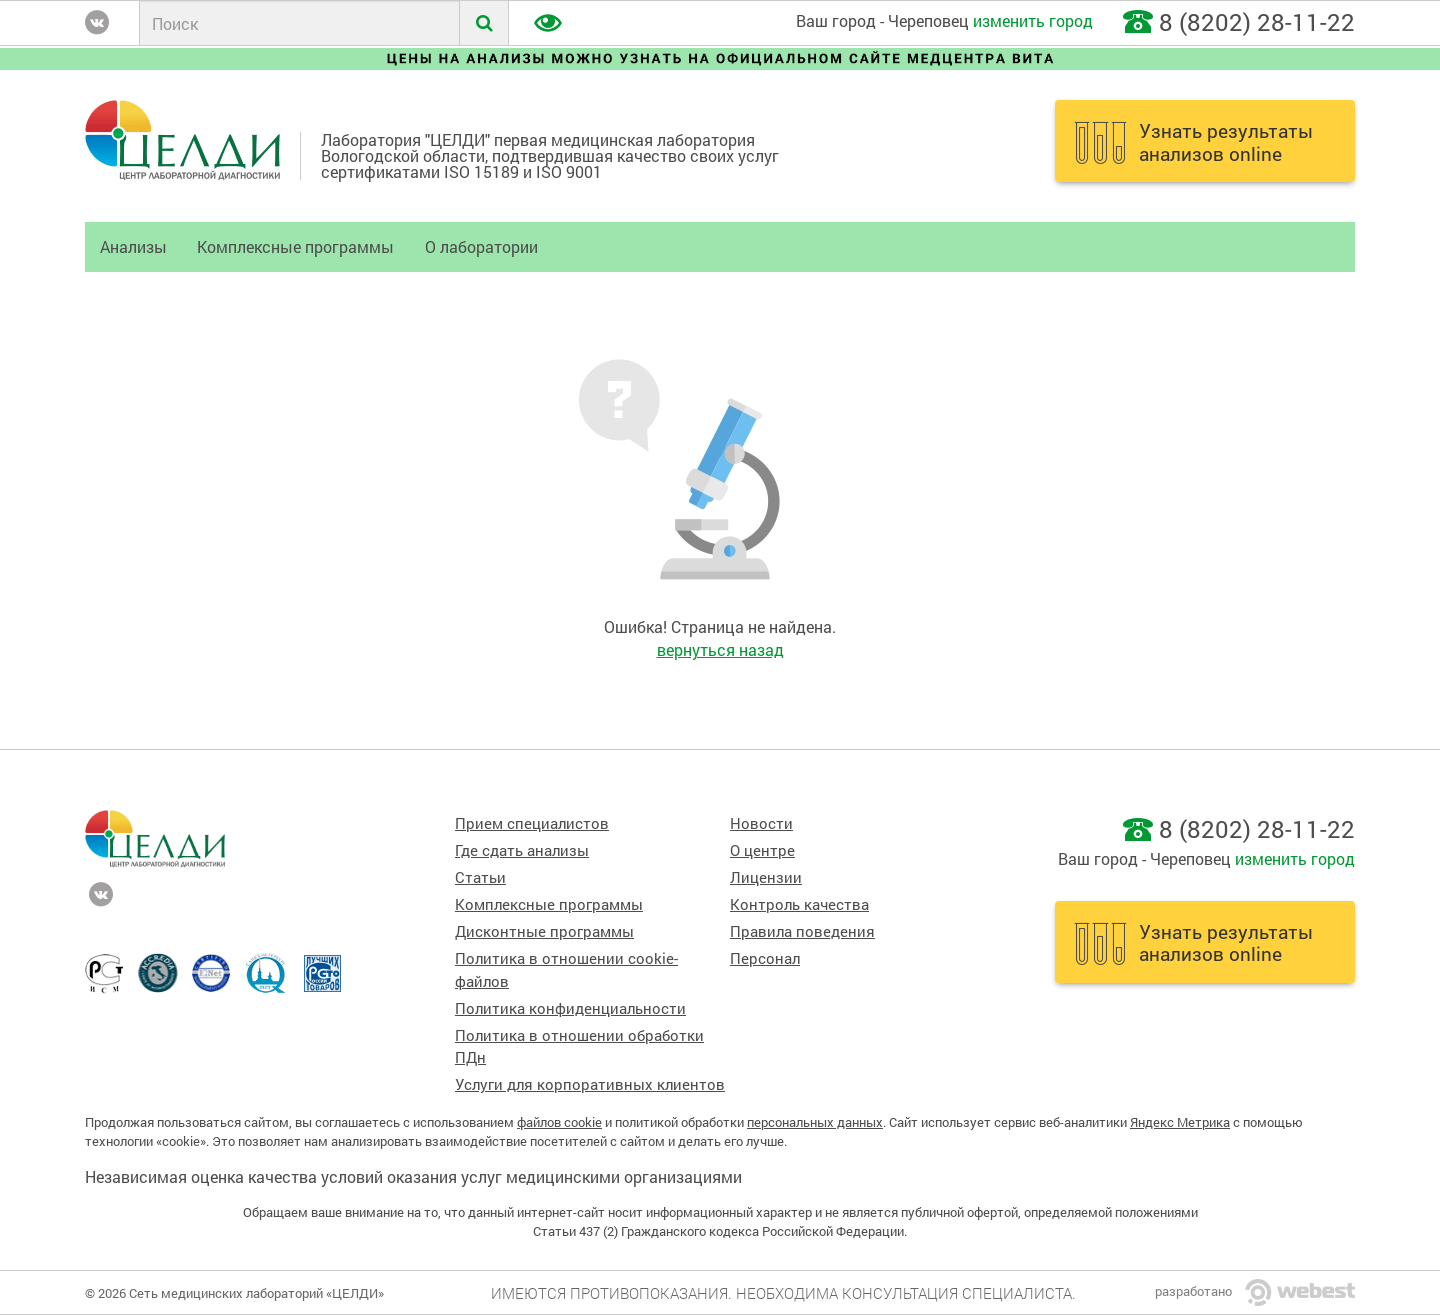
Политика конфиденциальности (570, 1008)
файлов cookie (559, 1122)
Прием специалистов (532, 823)
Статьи (480, 877)
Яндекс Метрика (1180, 1122)
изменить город (1033, 20)
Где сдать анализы (522, 850)
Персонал (765, 958)
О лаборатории (481, 246)
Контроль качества (799, 904)
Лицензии (766, 877)
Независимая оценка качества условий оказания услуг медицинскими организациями (413, 1176)
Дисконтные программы (544, 931)
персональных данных (815, 1122)
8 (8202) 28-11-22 (1257, 22)
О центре (762, 850)
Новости (761, 823)
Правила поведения (802, 931)
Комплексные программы (295, 246)
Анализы (133, 246)
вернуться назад (720, 649)
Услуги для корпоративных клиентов (590, 1084)
